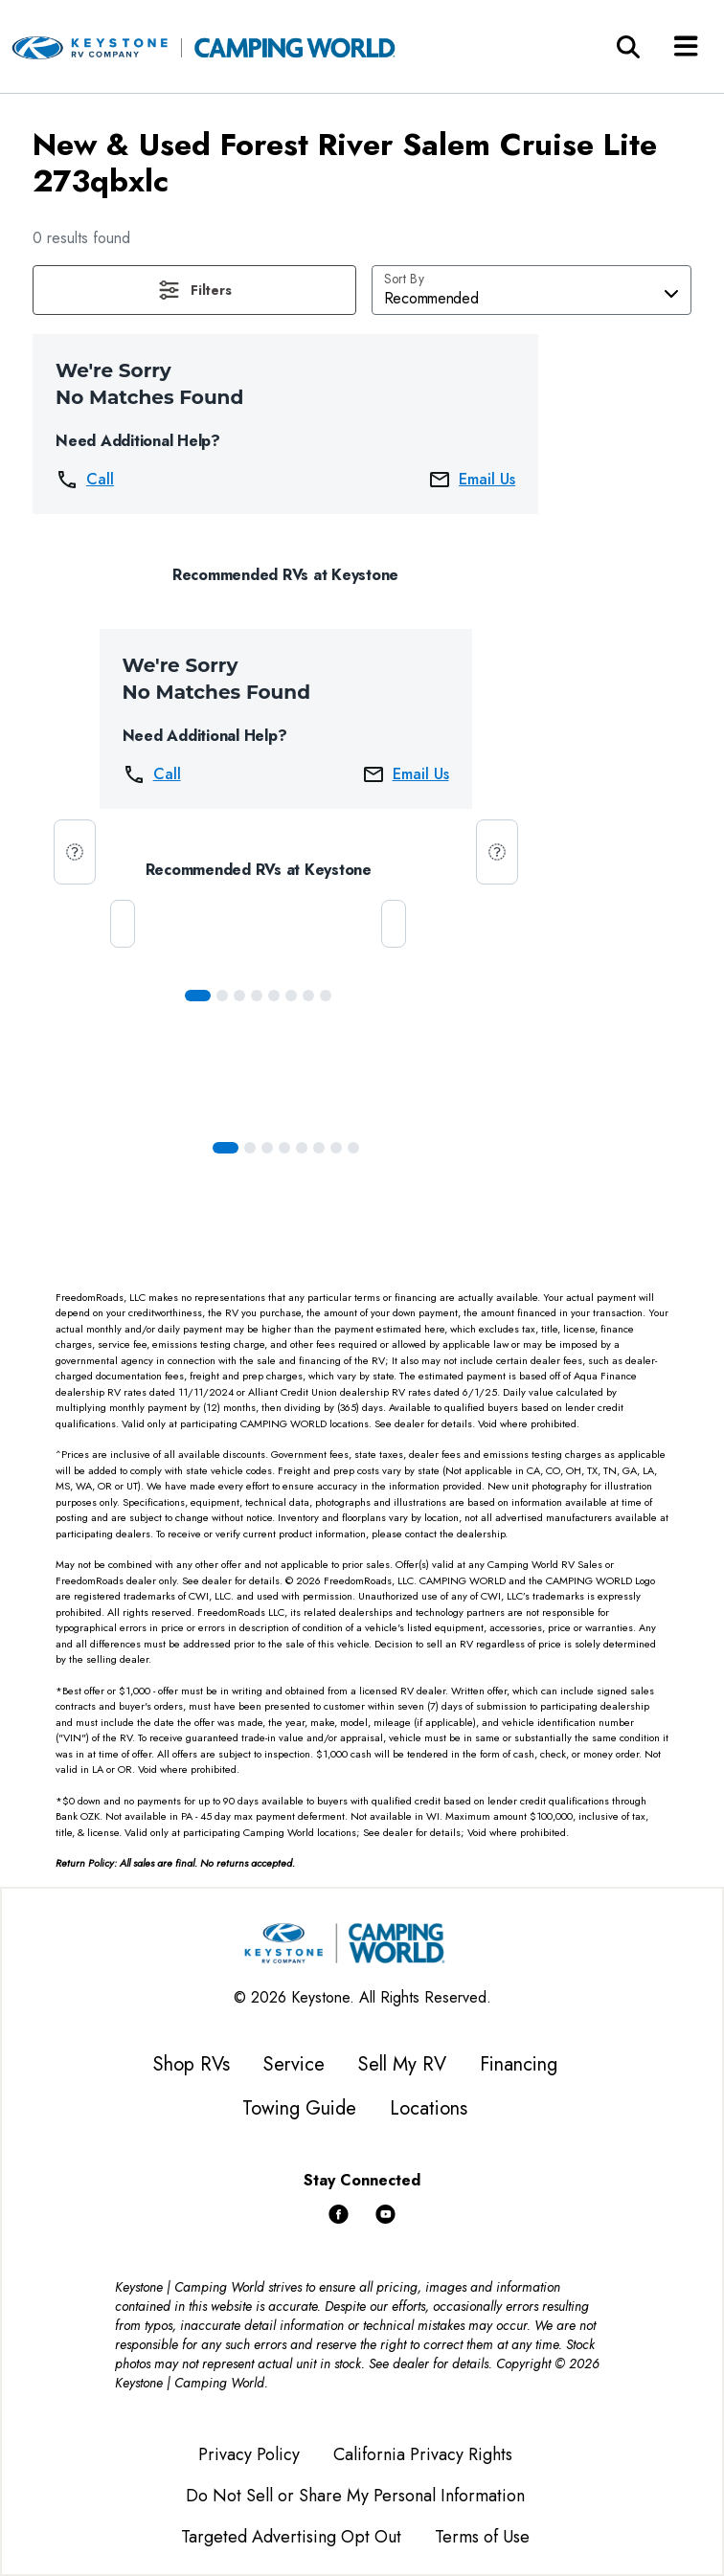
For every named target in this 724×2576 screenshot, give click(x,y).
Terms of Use (482, 2536)
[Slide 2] (239, 995)
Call (85, 479)
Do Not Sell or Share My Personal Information (355, 2495)
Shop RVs (191, 2064)
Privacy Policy (249, 2454)
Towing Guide (299, 2108)
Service (294, 2064)
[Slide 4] (274, 995)
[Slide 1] (222, 995)
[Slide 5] (291, 995)
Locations (428, 2108)
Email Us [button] (471, 479)
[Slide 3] (256, 995)
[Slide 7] (325, 995)
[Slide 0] (198, 995)
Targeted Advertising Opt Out (291, 2536)
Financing (518, 2064)
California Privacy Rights (422, 2454)
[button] (194, 290)
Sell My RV (402, 2064)
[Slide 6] (308, 995)
